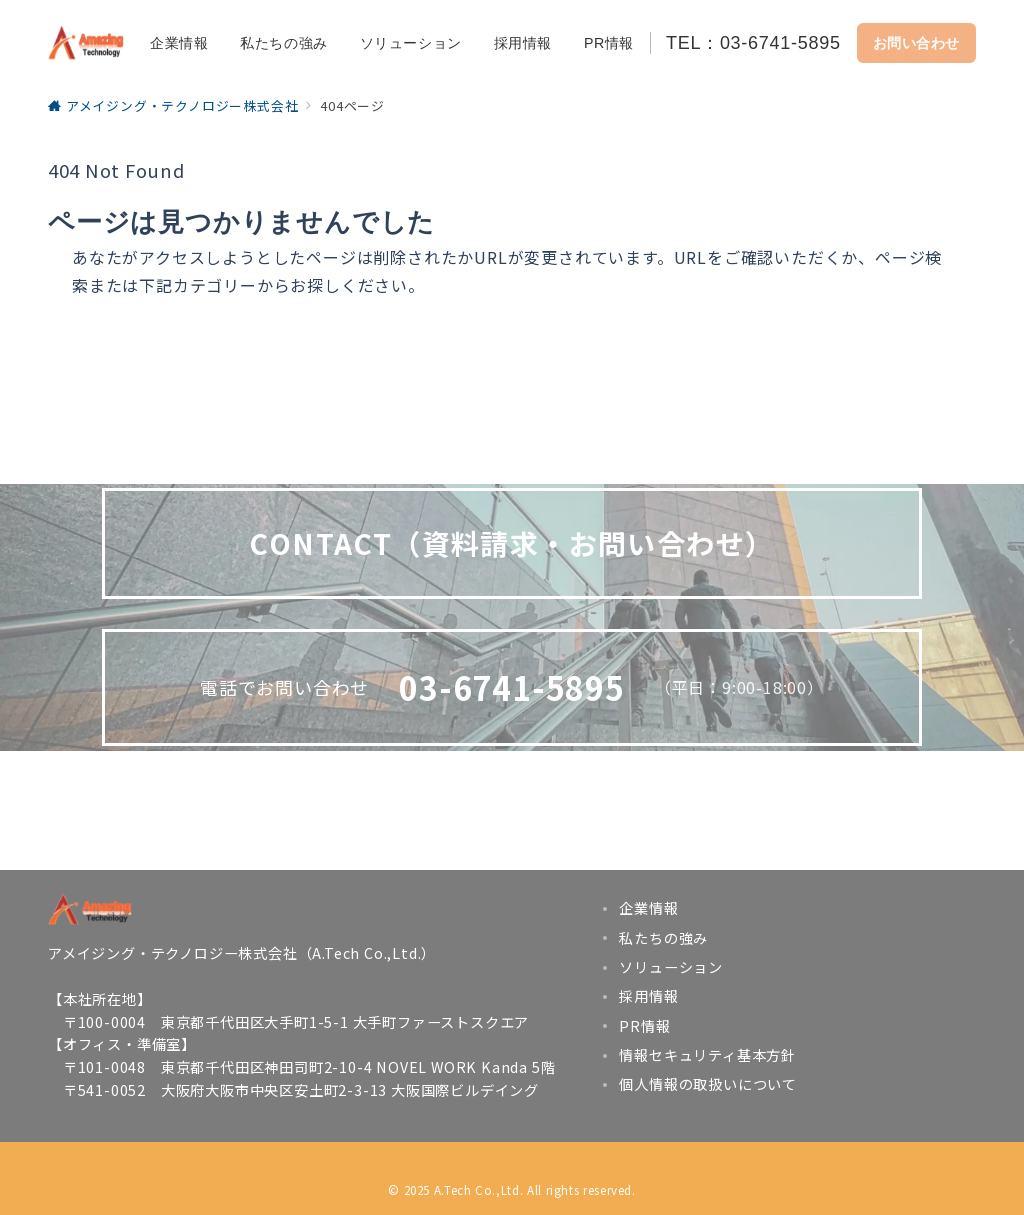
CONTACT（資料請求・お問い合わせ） (511, 543)
